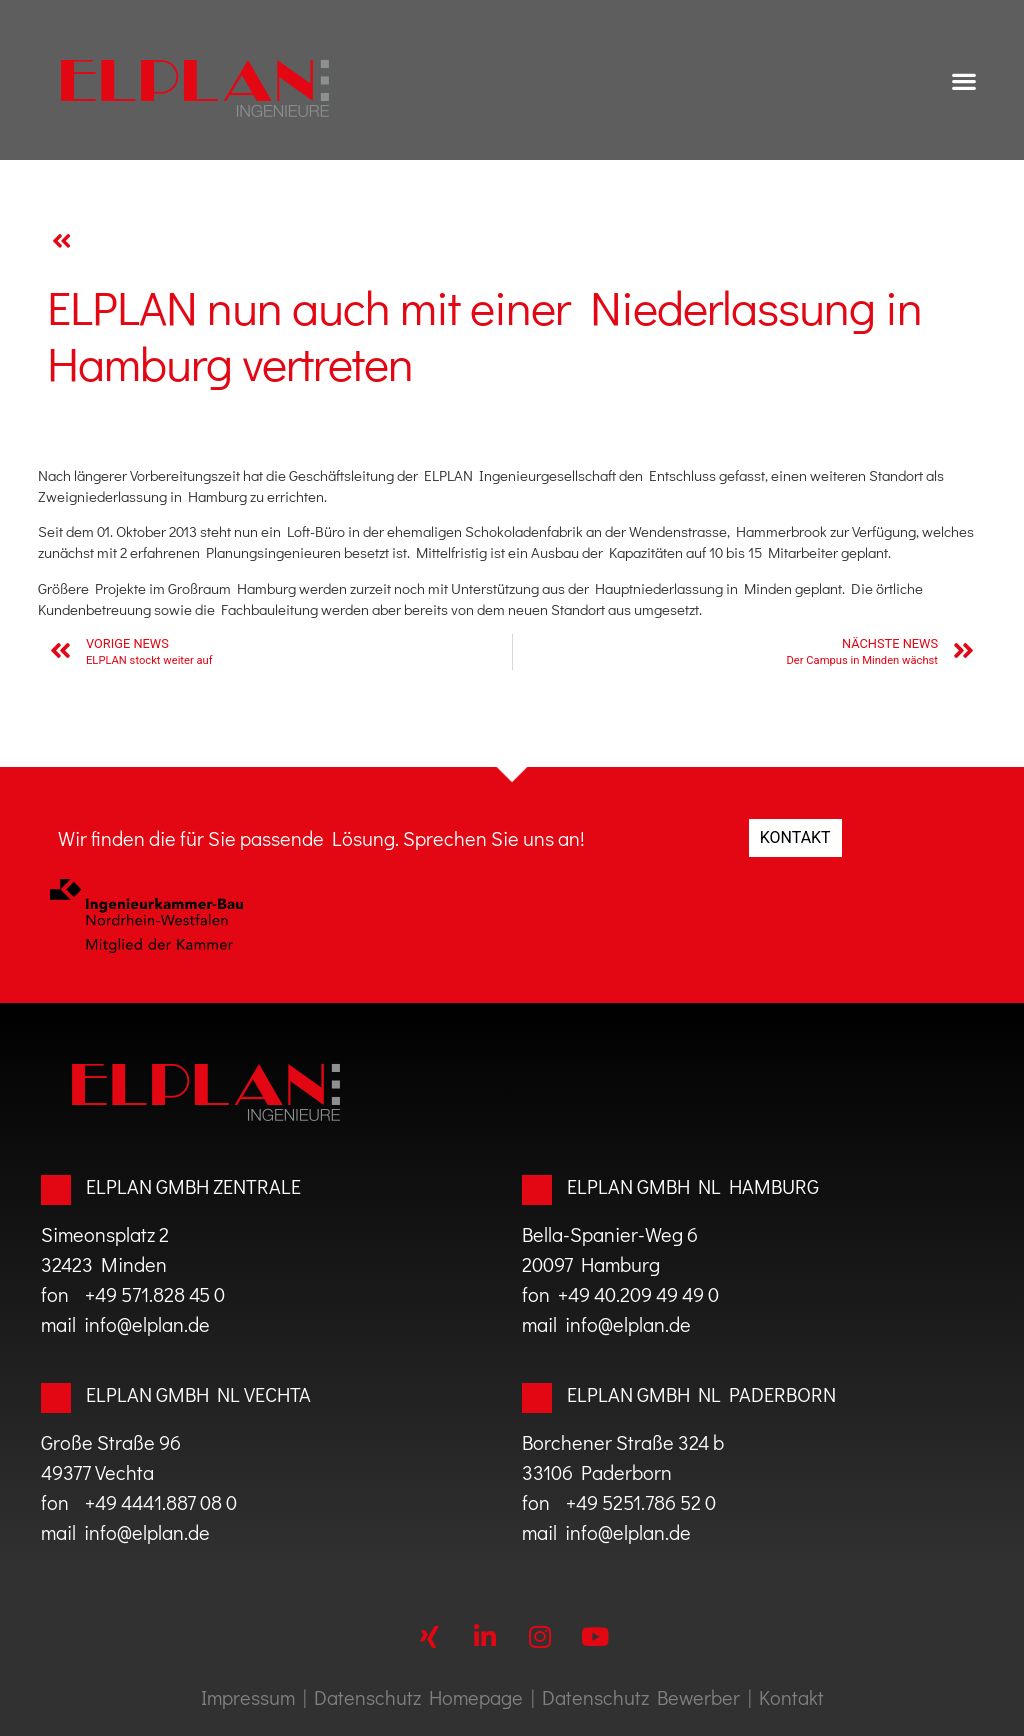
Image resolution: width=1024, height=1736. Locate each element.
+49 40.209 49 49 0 (638, 1294)
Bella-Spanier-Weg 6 (610, 1234)
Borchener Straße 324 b (623, 1442)
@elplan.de (644, 1532)
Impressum (248, 1697)
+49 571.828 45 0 (155, 1294)
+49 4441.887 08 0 (161, 1502)
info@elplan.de (143, 1324)
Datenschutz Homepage (418, 1697)
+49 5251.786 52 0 (641, 1502)
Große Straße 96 (111, 1442)
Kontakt (791, 1697)
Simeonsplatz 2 (105, 1234)
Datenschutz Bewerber (641, 1697)
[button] (963, 80)
